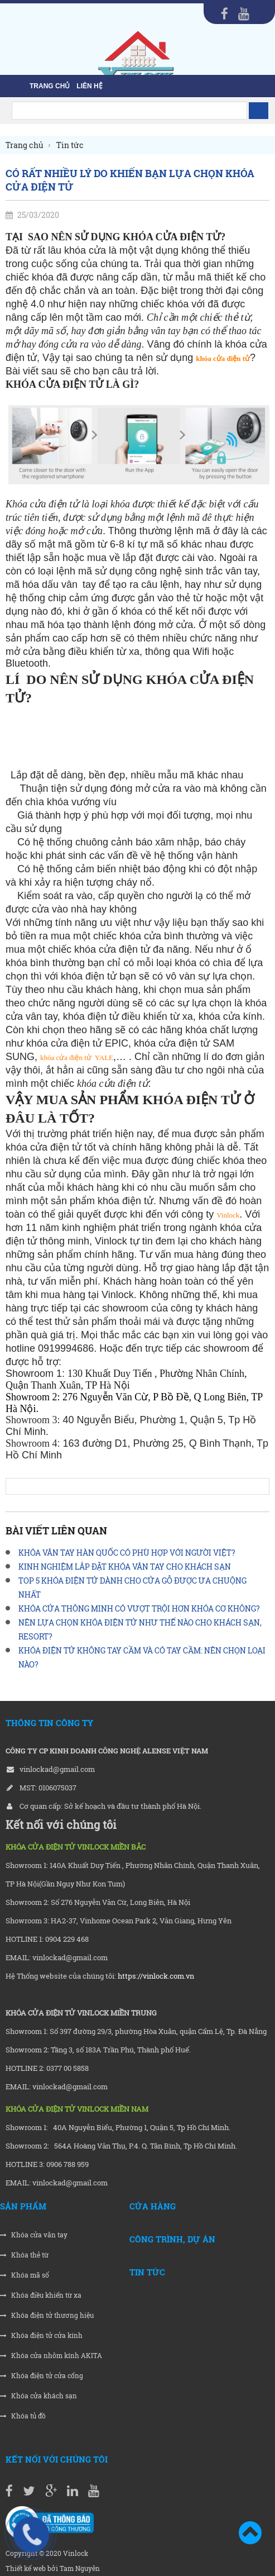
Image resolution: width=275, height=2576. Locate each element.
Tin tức (147, 2272)
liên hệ (89, 86)
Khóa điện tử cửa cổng (41, 2375)
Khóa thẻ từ (24, 2255)
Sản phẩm (23, 2206)
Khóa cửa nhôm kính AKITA (51, 2355)
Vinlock (227, 1215)
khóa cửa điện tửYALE (76, 1057)
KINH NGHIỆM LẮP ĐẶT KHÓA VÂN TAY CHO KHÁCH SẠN (124, 1566)
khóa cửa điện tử (223, 358)
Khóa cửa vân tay (33, 2235)
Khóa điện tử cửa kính (41, 2335)
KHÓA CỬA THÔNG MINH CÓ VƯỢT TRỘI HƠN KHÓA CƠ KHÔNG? (139, 1608)
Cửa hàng (152, 2206)
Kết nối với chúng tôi (57, 2459)
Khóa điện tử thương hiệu (47, 2315)
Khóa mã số (24, 2275)
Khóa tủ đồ (23, 2416)
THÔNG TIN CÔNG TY (49, 1722)
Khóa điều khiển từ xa (40, 2295)
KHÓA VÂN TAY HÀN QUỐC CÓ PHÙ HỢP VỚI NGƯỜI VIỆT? (126, 1552)
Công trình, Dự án (172, 2239)
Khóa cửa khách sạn (38, 2396)
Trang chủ (50, 86)
